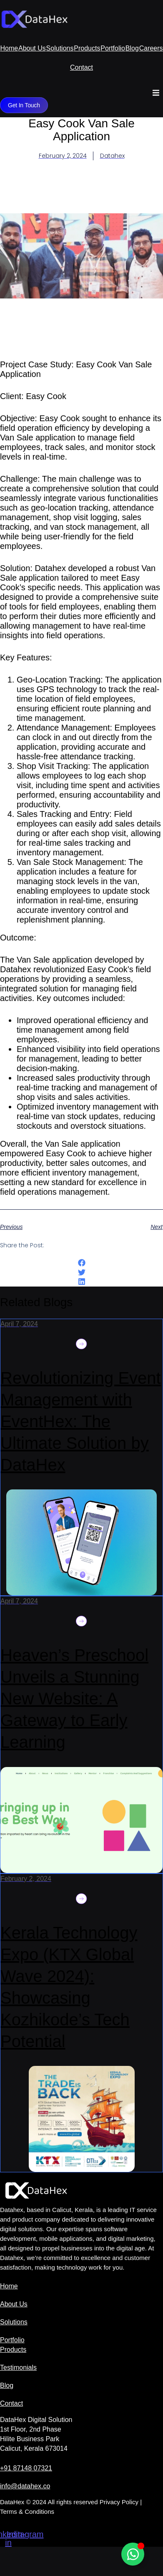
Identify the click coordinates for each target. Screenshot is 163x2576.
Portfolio (112, 48)
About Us (32, 48)
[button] (155, 93)
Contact (81, 67)
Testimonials (18, 2367)
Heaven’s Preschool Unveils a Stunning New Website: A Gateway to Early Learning (74, 1698)
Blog (132, 48)
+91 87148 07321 (26, 2468)
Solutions (60, 48)
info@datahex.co (25, 2486)
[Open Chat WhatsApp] (132, 2554)
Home (9, 48)
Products (87, 48)
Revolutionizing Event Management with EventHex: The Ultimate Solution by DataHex (80, 1421)
